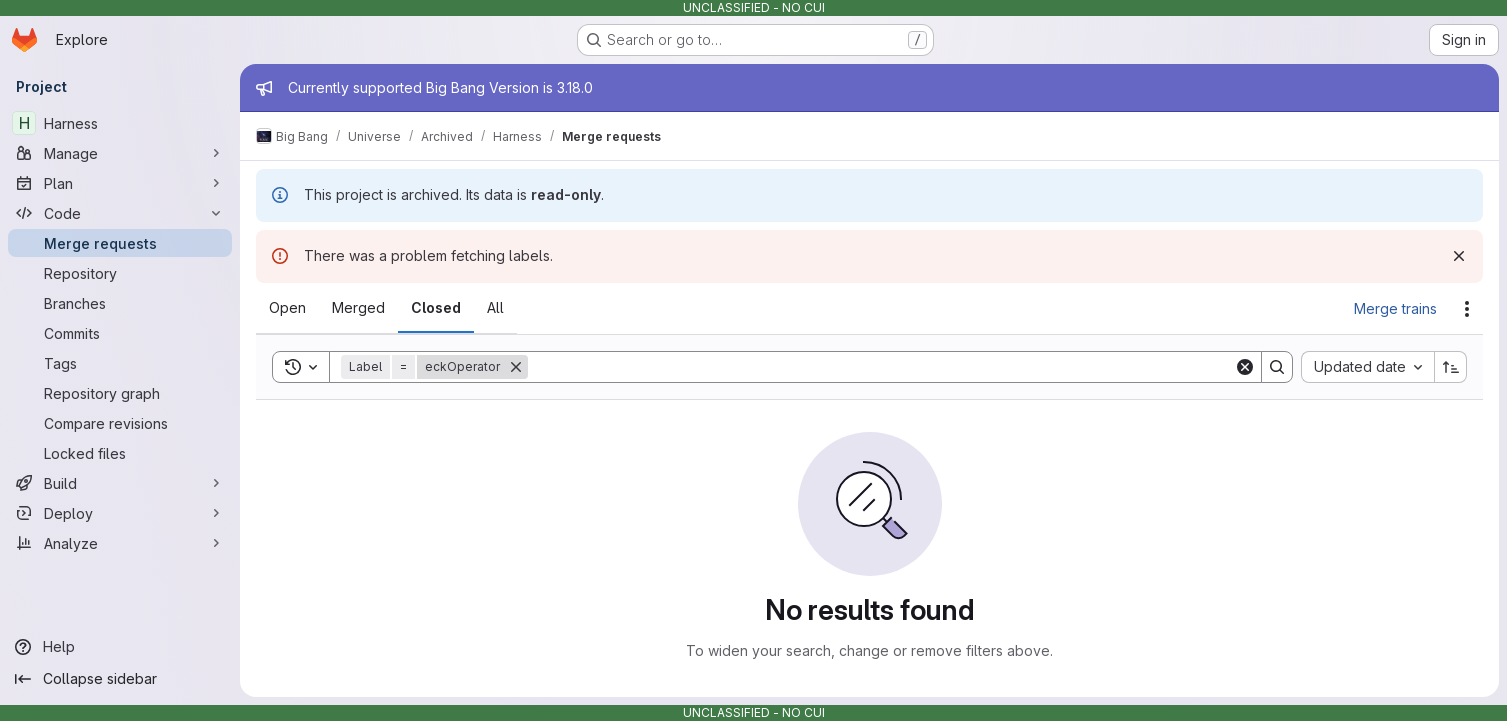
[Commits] (120, 333)
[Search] (881, 367)
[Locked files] (120, 453)
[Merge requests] (120, 243)
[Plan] (120, 183)
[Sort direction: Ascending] (1451, 367)
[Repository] (120, 273)
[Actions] (1467, 309)
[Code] (120, 213)
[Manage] (120, 153)
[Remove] (516, 367)
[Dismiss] (1459, 256)
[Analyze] (120, 543)
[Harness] (120, 123)
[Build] (120, 483)
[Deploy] (120, 513)
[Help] (120, 647)
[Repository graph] (120, 393)
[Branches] (120, 303)
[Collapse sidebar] (120, 679)
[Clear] (1245, 367)
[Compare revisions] (120, 423)
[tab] (287, 308)
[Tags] (120, 363)
